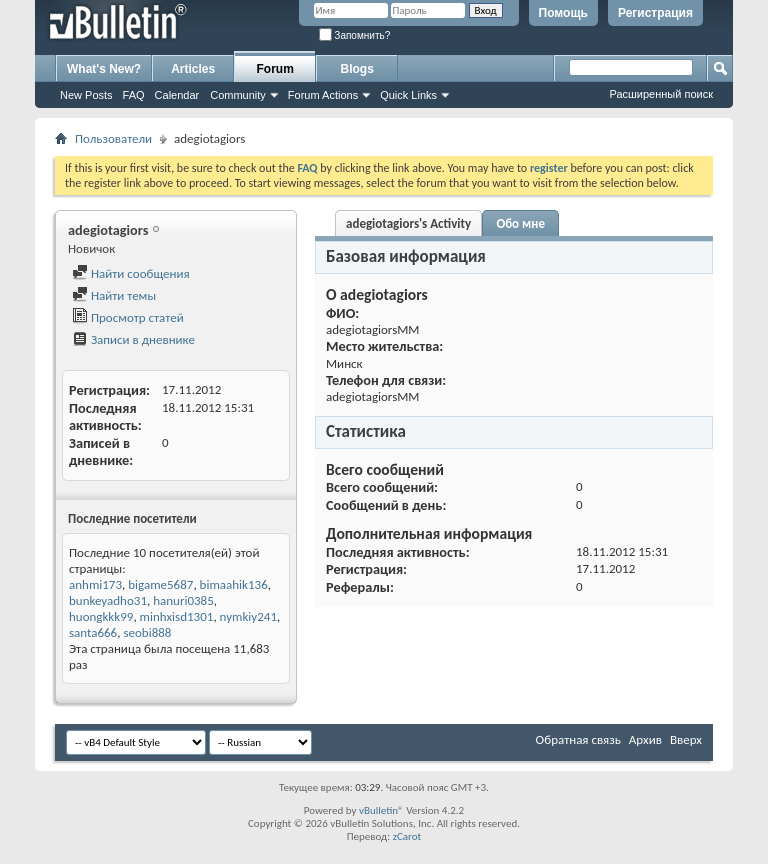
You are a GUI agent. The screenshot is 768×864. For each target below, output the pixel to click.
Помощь (563, 13)
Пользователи (113, 138)
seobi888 (147, 632)
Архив (645, 739)
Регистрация (655, 13)
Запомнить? (355, 35)
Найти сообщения (131, 273)
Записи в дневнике (133, 339)
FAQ (134, 95)
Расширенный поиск (661, 94)
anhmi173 (95, 584)
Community (238, 95)
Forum (275, 69)
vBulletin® (381, 810)
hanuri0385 (183, 600)
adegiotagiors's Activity (408, 223)
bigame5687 (160, 584)
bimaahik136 (234, 584)
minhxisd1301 (177, 616)
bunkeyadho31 (108, 600)
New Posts (86, 95)
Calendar (177, 95)
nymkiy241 (248, 616)
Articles (193, 69)
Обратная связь (578, 739)
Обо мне (520, 223)
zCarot (407, 836)
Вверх (686, 739)
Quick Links (408, 95)
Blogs (357, 69)
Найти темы (114, 295)
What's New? (104, 69)
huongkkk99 (101, 616)
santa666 (93, 632)
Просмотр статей (128, 317)
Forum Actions (323, 95)
